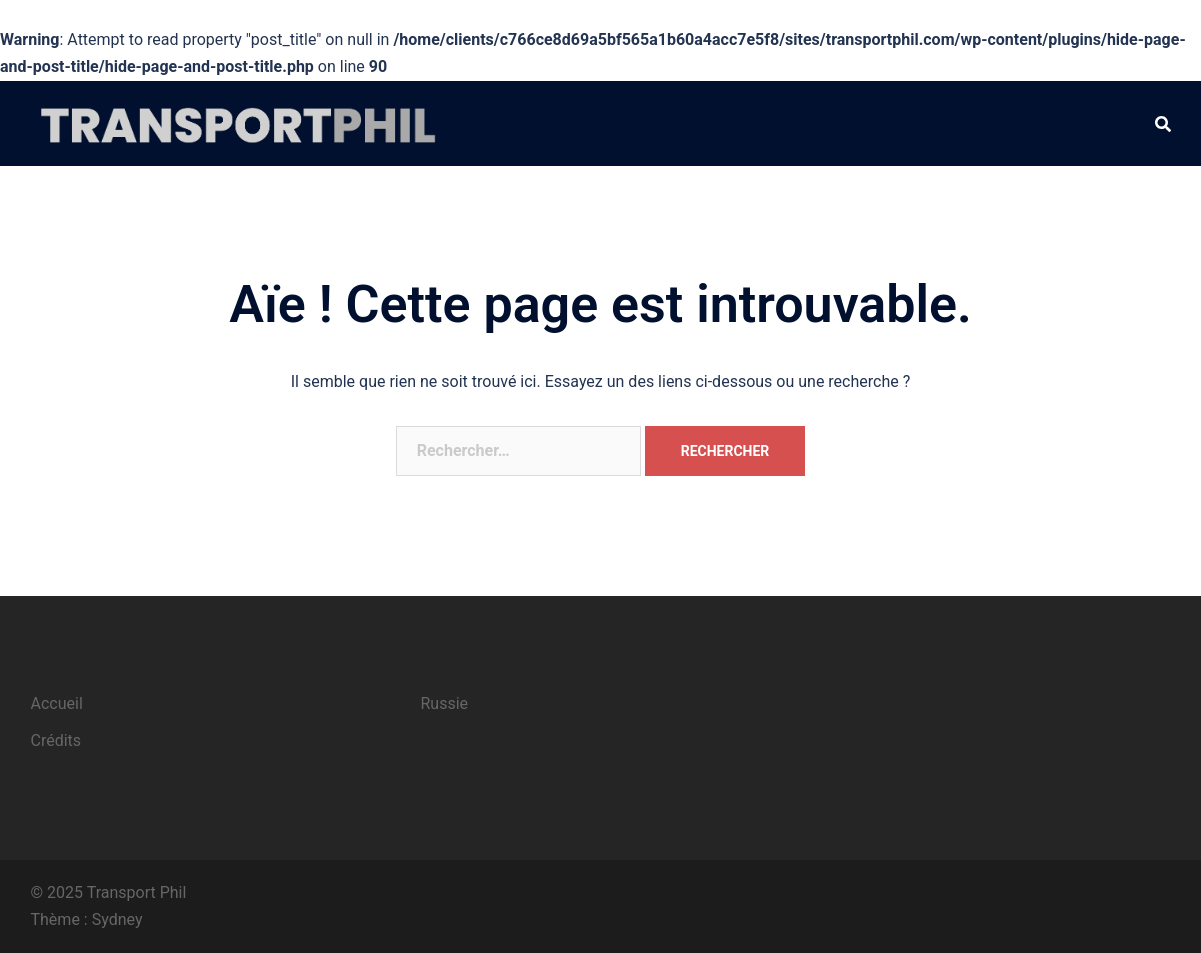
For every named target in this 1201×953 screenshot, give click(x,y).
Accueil (57, 703)
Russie (445, 703)
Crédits (56, 740)
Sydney (117, 919)
